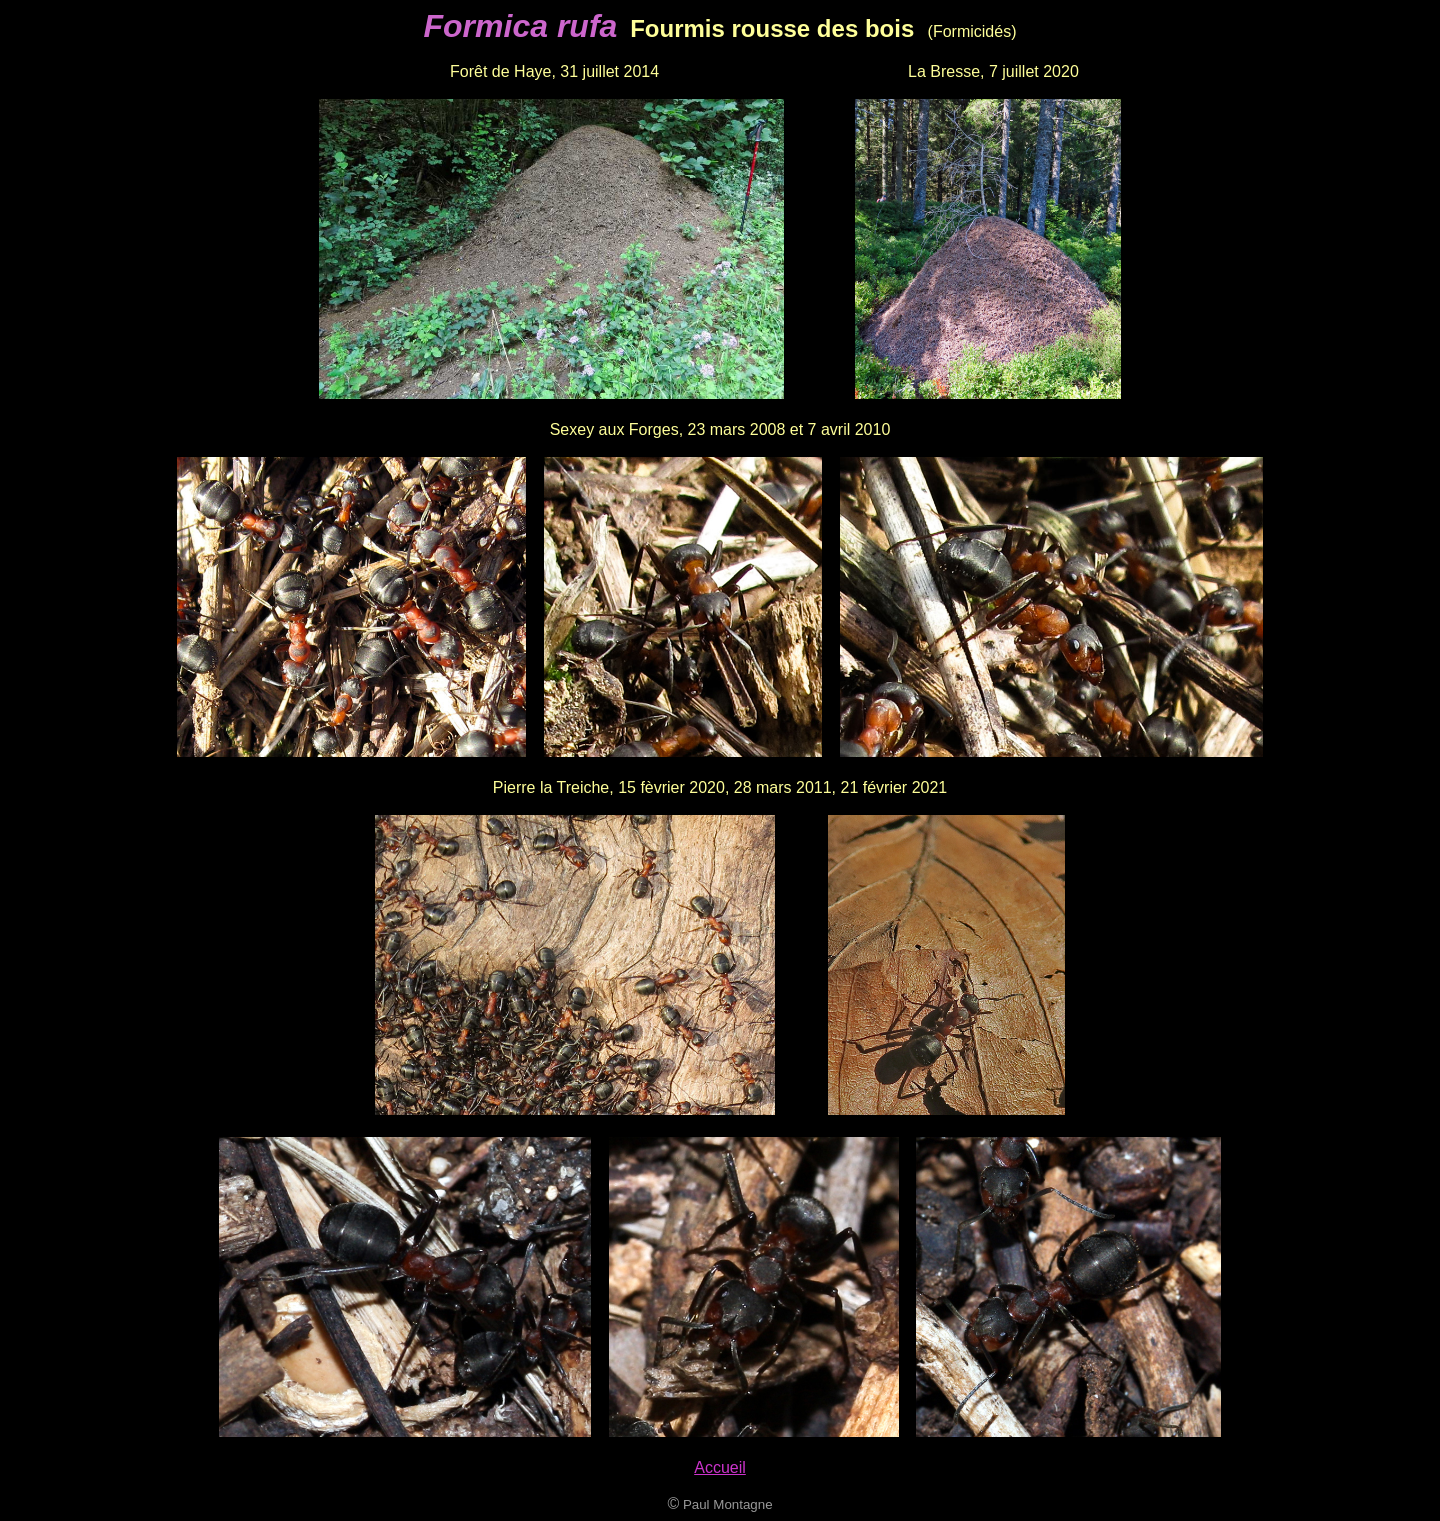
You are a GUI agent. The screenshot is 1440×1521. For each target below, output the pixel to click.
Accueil (720, 1467)
